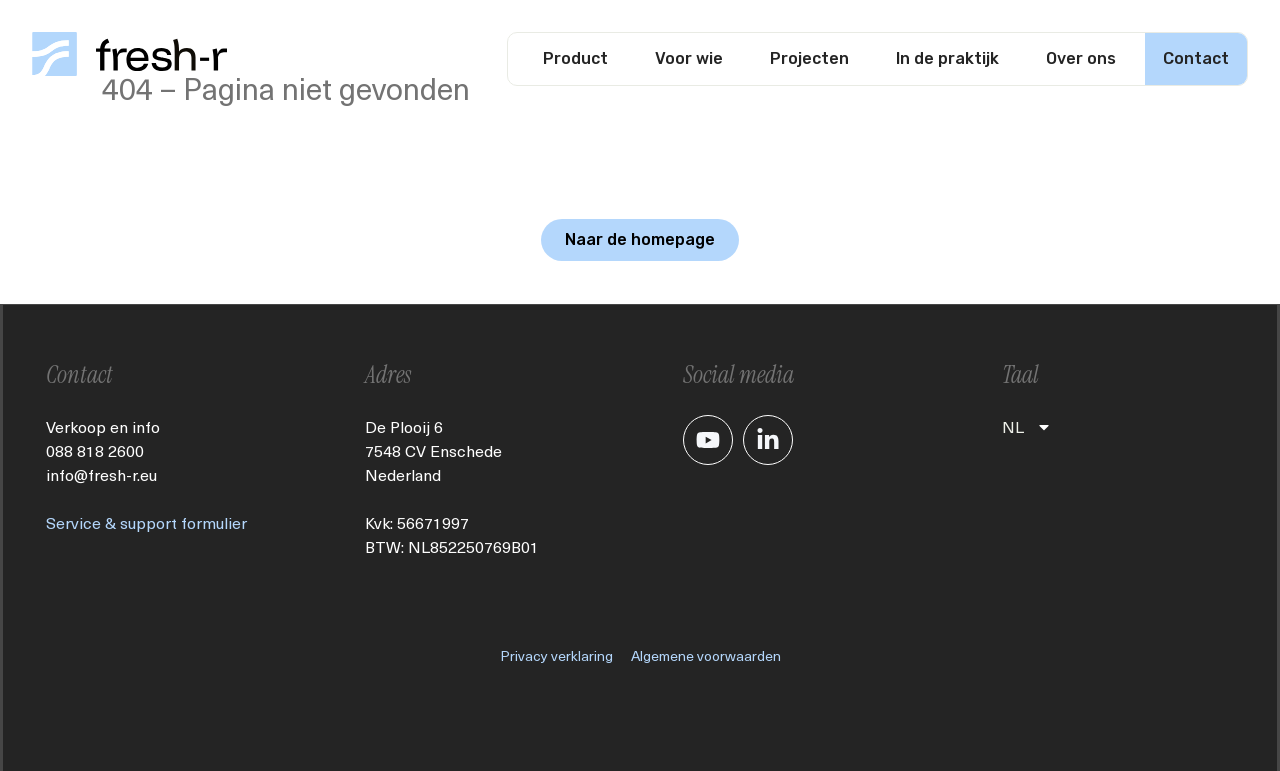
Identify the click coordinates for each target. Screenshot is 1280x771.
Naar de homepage (640, 239)
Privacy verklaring (556, 655)
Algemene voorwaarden (706, 655)
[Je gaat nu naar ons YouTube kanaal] (708, 440)
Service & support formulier (146, 522)
